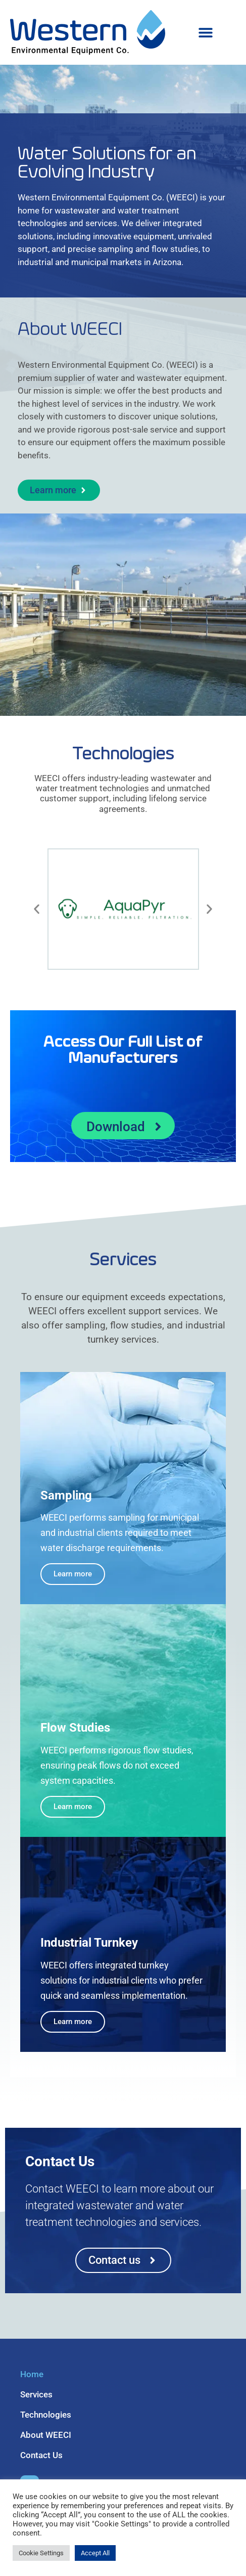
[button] (205, 32)
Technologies (45, 2415)
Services (36, 2394)
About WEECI (45, 2435)
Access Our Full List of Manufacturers (123, 1050)
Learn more (73, 1573)
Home (31, 2374)
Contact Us (41, 2455)
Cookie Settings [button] (41, 2553)
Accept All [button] (95, 2553)
